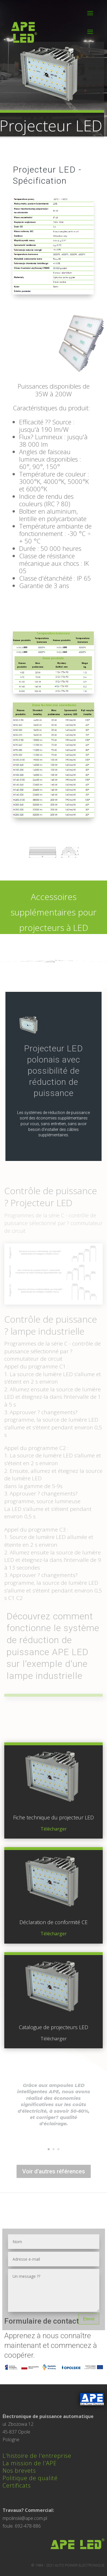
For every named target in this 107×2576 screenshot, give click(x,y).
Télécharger (54, 1829)
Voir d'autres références (53, 2171)
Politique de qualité (30, 2478)
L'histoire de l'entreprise (37, 2456)
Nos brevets (19, 2470)
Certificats (17, 2485)
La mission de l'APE (30, 2463)
